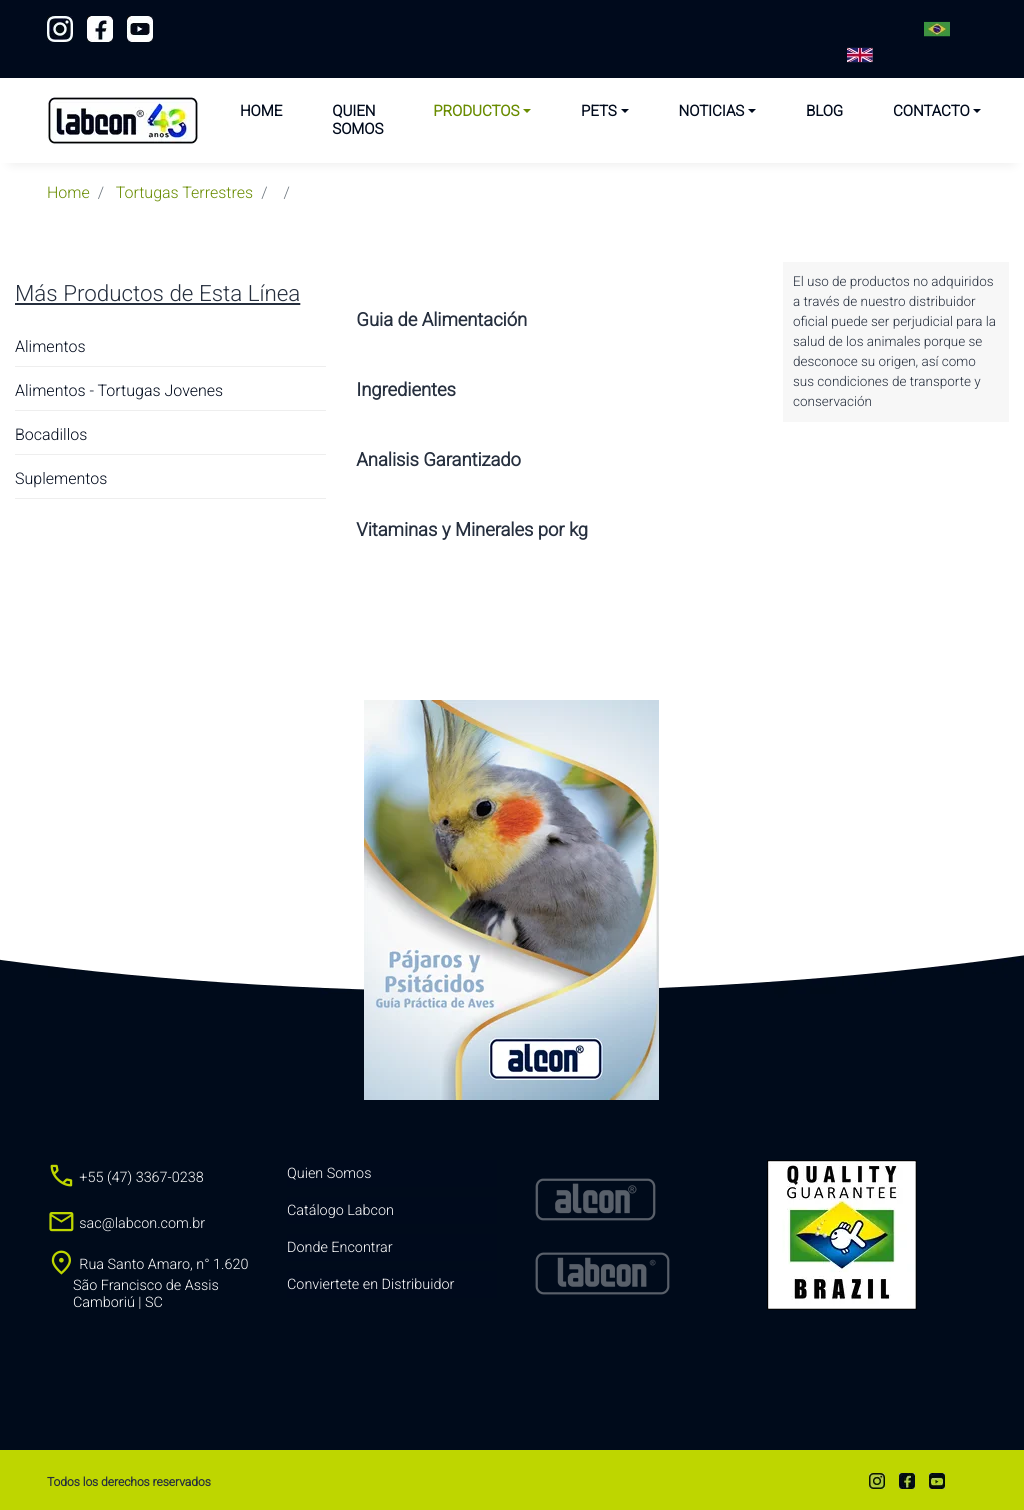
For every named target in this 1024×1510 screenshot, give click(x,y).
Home (261, 111)
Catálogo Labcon (340, 1210)
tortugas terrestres (184, 192)
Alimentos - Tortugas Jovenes (119, 390)
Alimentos (50, 346)
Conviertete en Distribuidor (370, 1284)
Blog (824, 111)
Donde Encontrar (340, 1247)
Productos (476, 111)
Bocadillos (51, 434)
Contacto (931, 111)
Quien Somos (357, 120)
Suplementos (61, 478)
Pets (599, 111)
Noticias (712, 111)
